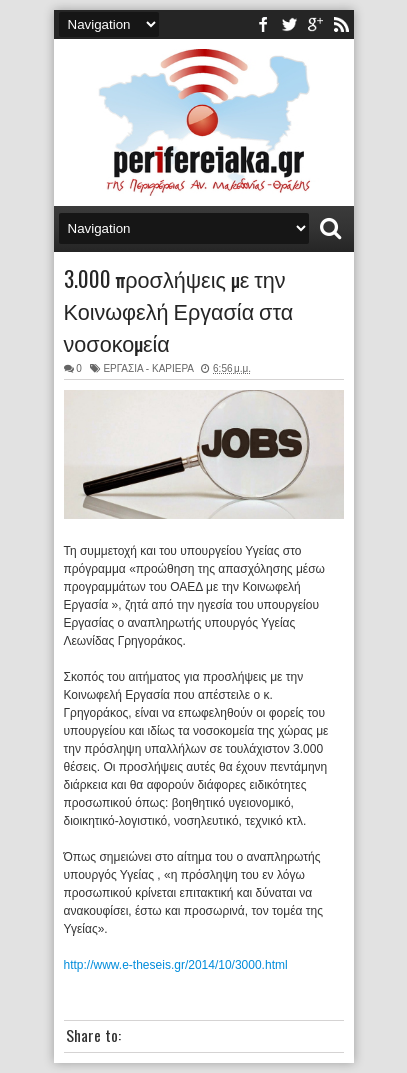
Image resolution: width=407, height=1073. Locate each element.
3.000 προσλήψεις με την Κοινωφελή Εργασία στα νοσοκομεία (179, 310)
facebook (263, 24)
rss (341, 24)
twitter (289, 24)
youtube (315, 24)
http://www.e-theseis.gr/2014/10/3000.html (176, 965)
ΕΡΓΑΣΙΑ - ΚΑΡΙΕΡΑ (148, 368)
